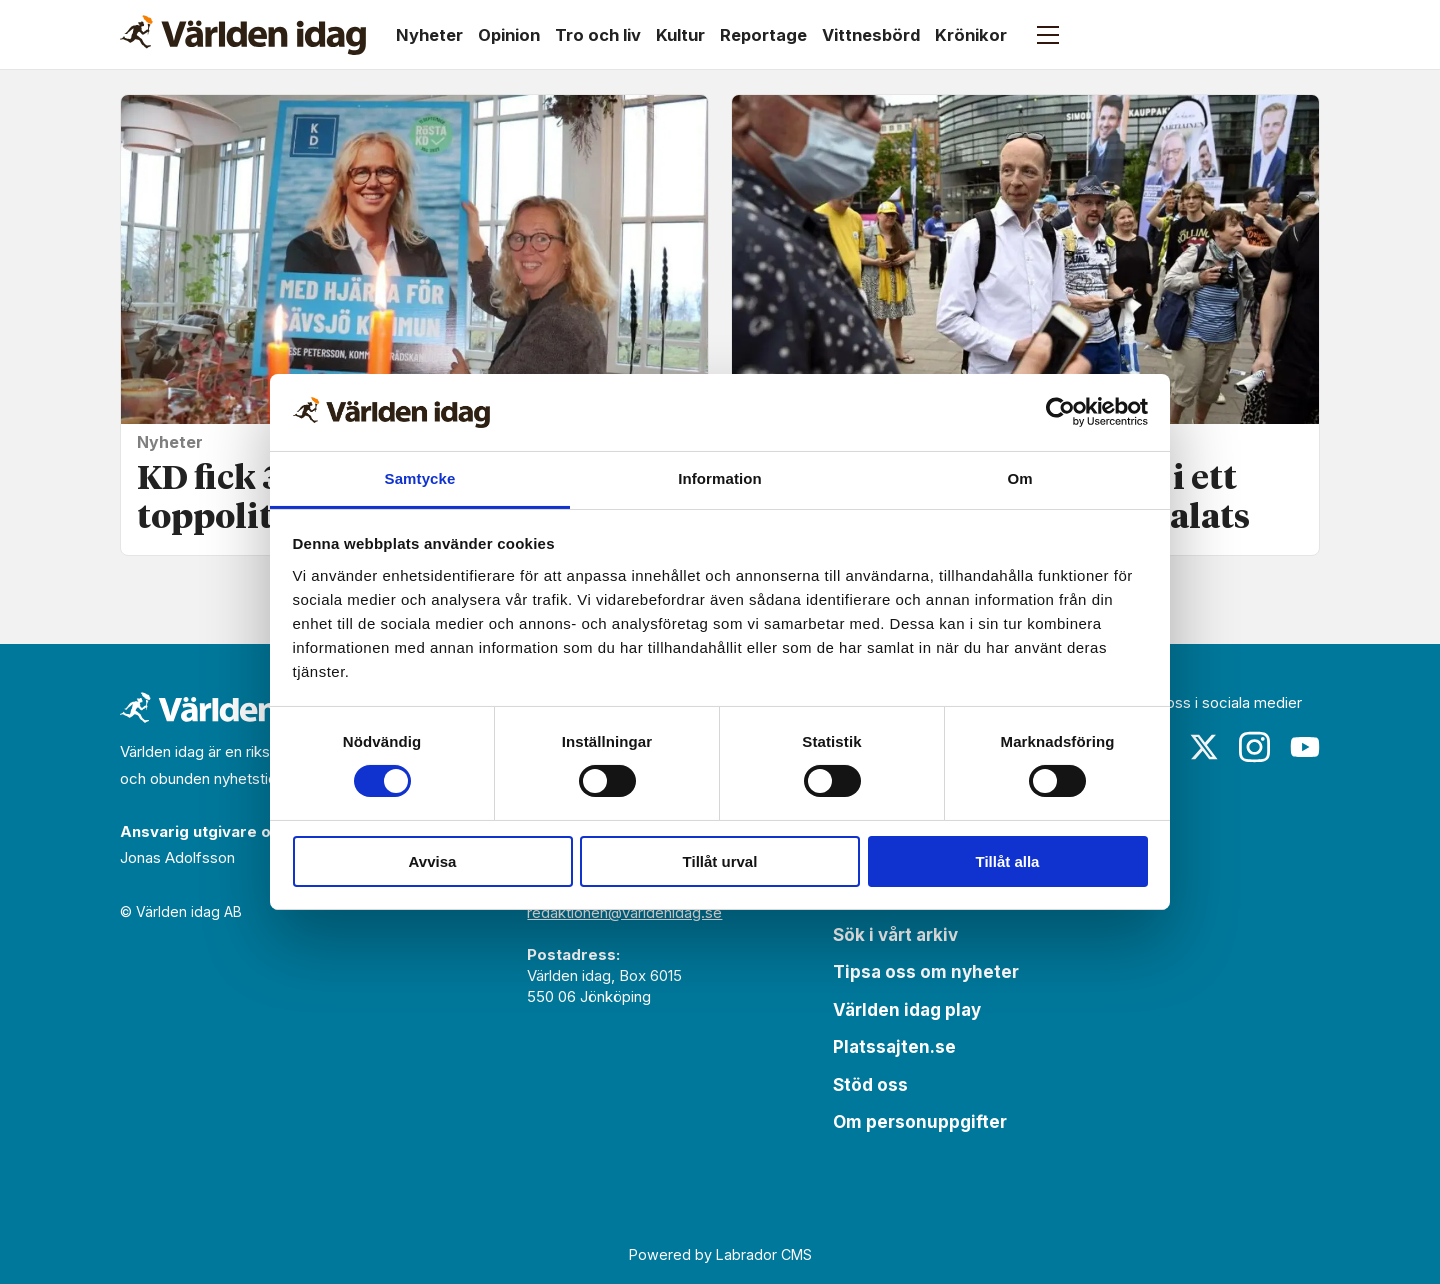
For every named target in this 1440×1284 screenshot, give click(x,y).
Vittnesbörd (871, 35)
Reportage (763, 35)
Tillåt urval (720, 861)
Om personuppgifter (920, 1122)
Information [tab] (720, 478)
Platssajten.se (894, 1047)
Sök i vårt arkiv (895, 935)
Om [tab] (1019, 478)
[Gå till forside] (243, 35)
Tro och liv (598, 35)
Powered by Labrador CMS (720, 1254)
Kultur (680, 35)
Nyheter (429, 35)
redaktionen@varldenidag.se (624, 912)
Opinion (509, 35)
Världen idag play (907, 1010)
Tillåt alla (1008, 861)
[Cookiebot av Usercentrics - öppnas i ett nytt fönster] (1060, 412)
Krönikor (971, 35)
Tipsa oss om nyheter (926, 972)
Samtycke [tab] (420, 478)
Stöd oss (870, 1085)
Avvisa (433, 861)
